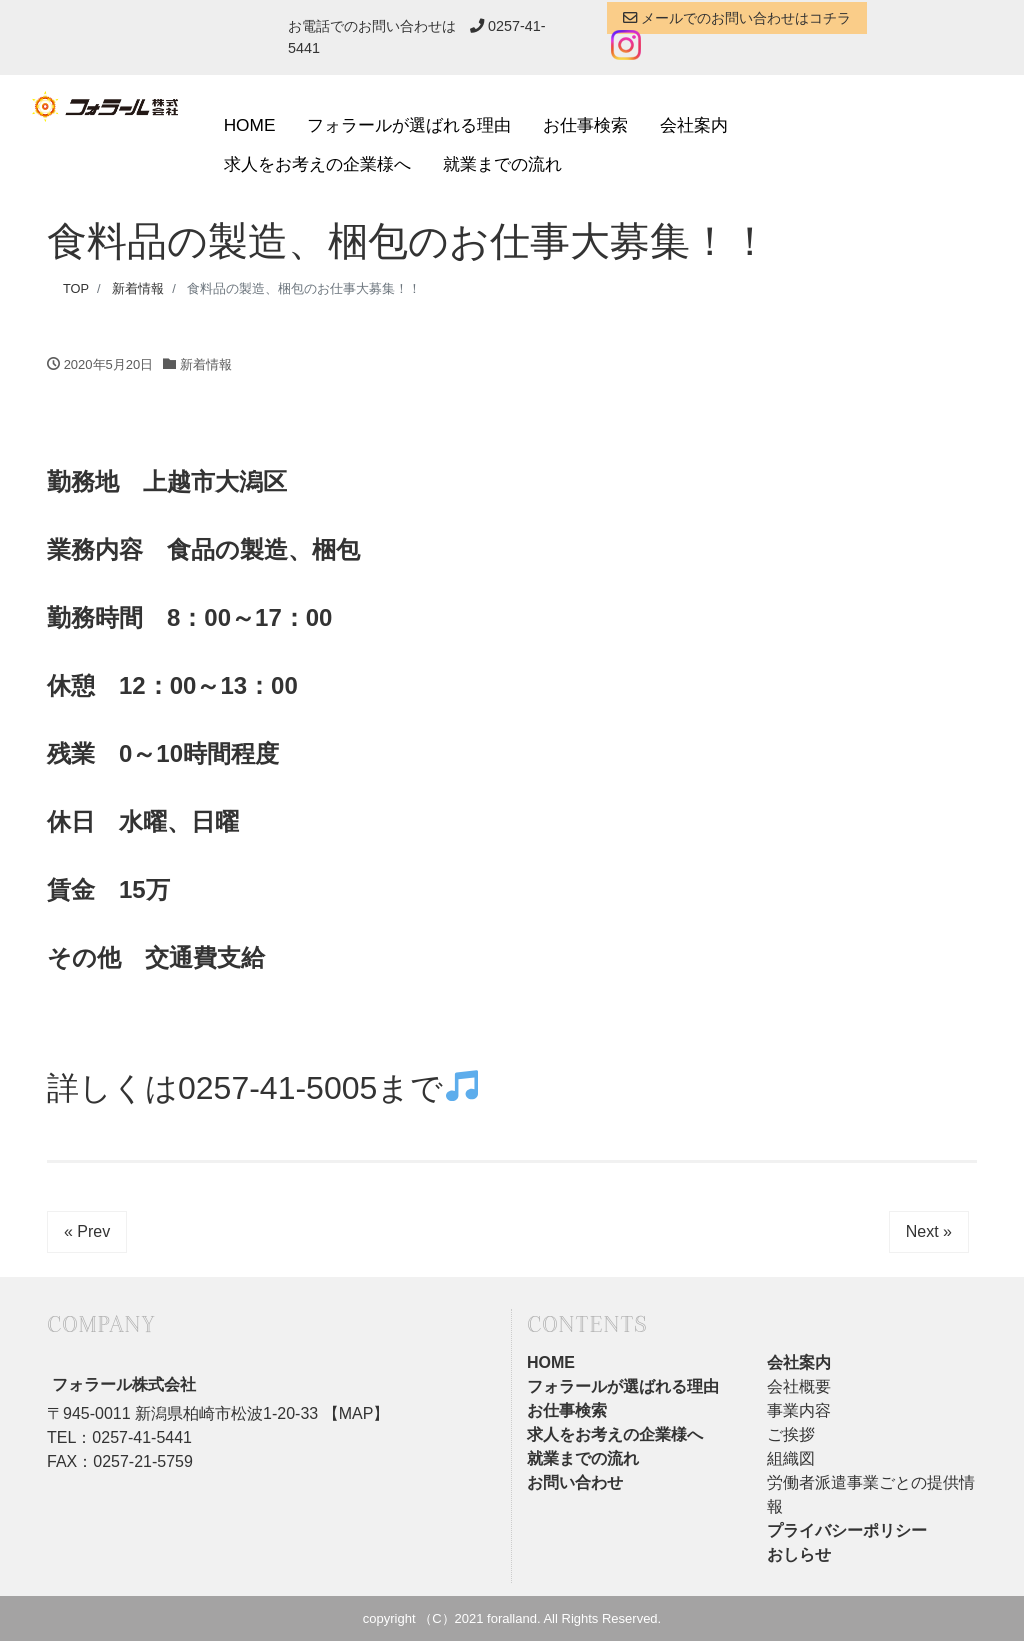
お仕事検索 (585, 125)
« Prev (87, 1231)
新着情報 (206, 364)
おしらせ (799, 1554)
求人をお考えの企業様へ (317, 164)
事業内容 (799, 1410)
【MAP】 (353, 1413)
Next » (929, 1231)
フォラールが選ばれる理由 (409, 125)
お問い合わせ (575, 1482)
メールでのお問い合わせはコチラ (737, 18)
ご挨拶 (791, 1434)
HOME (250, 125)
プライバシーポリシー (847, 1530)
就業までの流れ (502, 164)
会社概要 (799, 1386)
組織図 (791, 1458)
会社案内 (694, 125)
